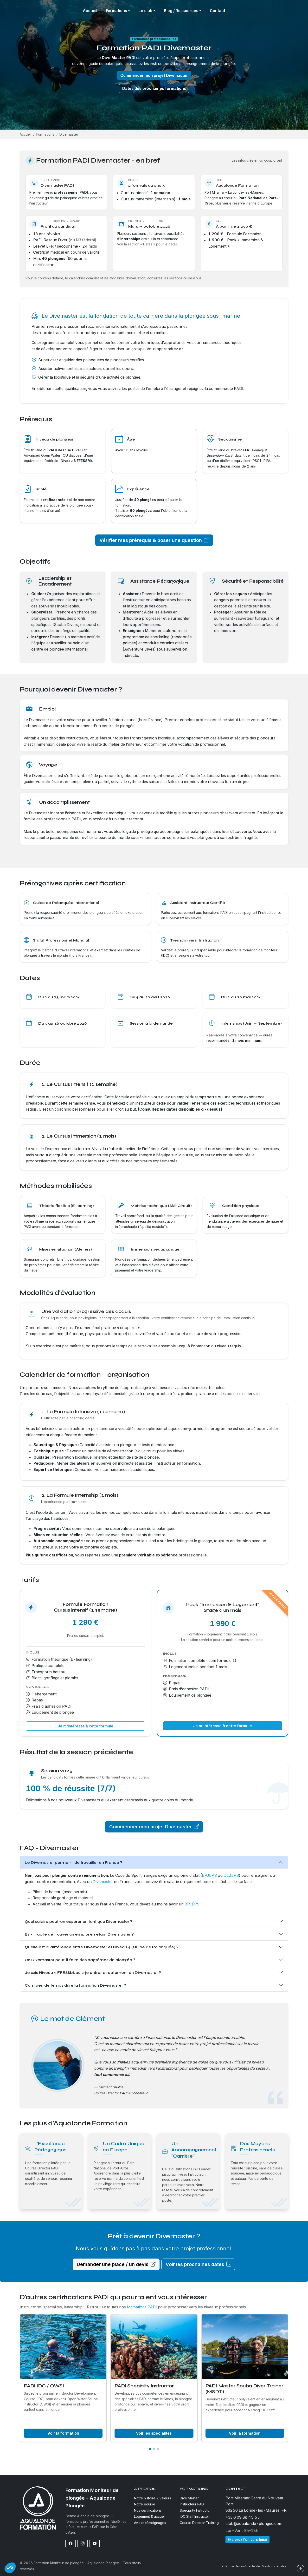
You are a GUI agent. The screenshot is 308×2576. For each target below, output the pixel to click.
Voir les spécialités (154, 2433)
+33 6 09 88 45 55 (242, 2517)
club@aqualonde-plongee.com (253, 2523)
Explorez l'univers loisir (247, 2539)
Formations (45, 134)
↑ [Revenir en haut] (300, 2568)
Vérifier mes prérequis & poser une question (154, 540)
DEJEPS (231, 1875)
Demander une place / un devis (116, 2264)
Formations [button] (116, 10)
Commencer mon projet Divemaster (154, 75)
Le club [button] (145, 10)
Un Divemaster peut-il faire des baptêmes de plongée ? (80, 1959)
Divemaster (103, 1881)
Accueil (90, 10)
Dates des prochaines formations (154, 88)
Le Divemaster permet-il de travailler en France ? (73, 1862)
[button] (150, 2449)
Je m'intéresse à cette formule (85, 1726)
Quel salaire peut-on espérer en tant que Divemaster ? (78, 1921)
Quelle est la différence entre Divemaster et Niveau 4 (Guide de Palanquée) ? (102, 1947)
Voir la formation (63, 2433)
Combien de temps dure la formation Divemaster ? (75, 1985)
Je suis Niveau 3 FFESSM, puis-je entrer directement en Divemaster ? (93, 1972)
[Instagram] (82, 2543)
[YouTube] (95, 2543)
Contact (217, 10)
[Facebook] (70, 2543)
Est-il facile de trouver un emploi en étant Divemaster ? (79, 1934)
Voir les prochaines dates (198, 2264)
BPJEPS (209, 1875)
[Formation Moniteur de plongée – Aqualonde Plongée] (96, 2498)
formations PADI (142, 2307)
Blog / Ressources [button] (181, 10)
